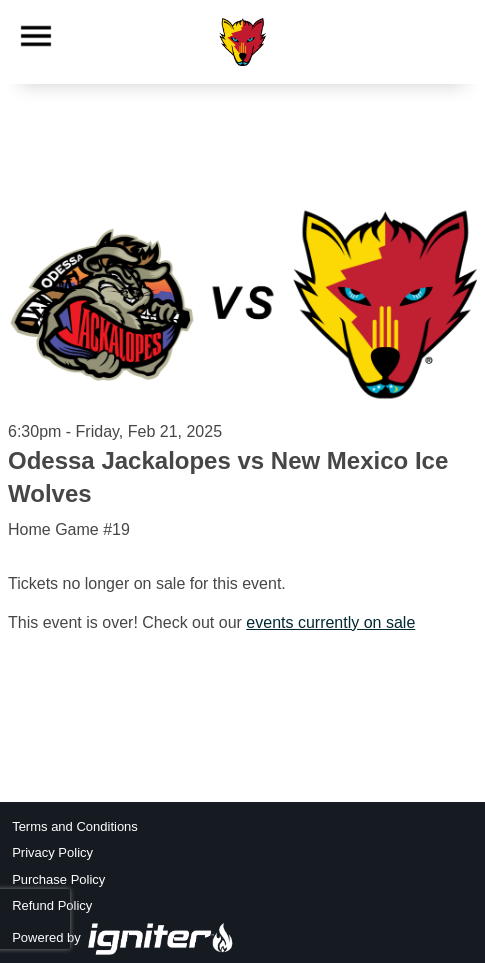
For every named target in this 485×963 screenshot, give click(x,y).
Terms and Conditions (75, 826)
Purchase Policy (58, 879)
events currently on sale (330, 622)
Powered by (123, 937)
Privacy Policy (52, 852)
